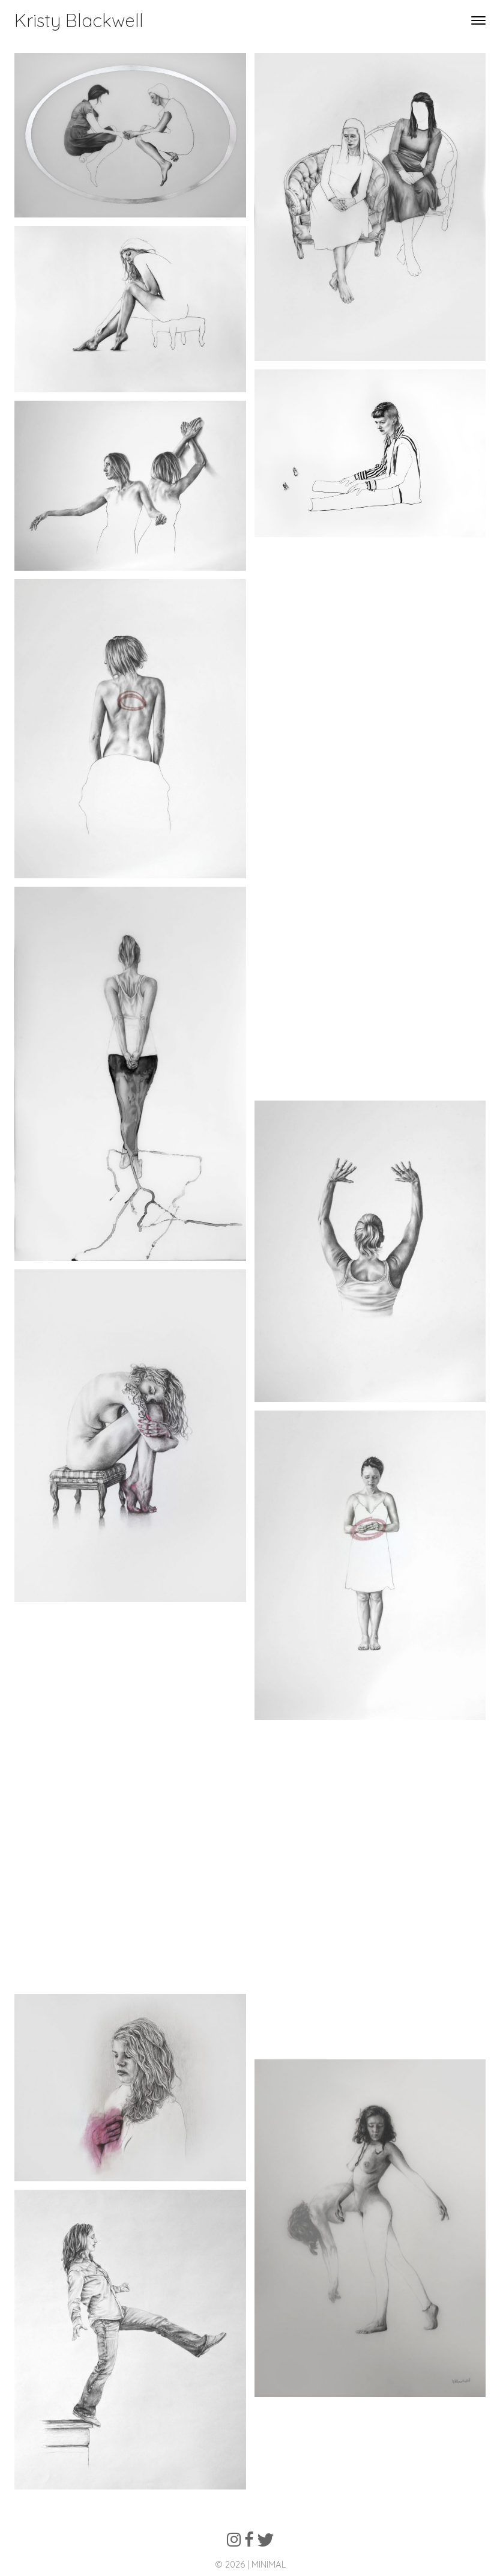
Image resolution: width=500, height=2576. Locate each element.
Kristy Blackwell (78, 20)
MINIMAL (269, 2564)
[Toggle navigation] (478, 21)
